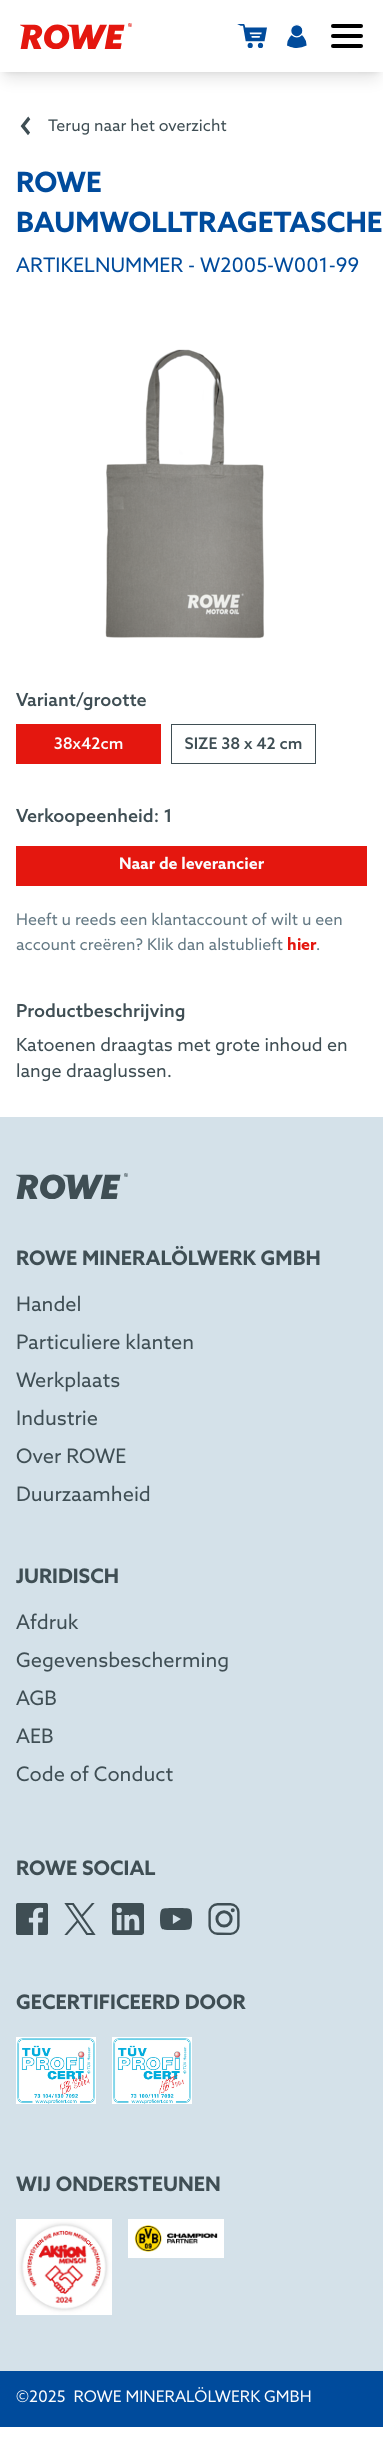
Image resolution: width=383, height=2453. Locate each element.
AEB (35, 1738)
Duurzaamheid (83, 1496)
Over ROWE (71, 1458)
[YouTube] (176, 1919)
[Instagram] (224, 1919)
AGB (36, 1700)
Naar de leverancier (191, 865)
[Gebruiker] (297, 36)
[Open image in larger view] (192, 494)
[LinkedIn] (128, 1919)
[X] (80, 1919)
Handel (49, 1306)
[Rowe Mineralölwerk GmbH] (76, 36)
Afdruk (47, 1624)
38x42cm (89, 745)
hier (301, 945)
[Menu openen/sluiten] (347, 36)
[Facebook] (32, 1919)
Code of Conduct (94, 1776)
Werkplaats (68, 1382)
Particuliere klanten (105, 1344)
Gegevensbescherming (122, 1662)
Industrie (57, 1420)
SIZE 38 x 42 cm (244, 745)
